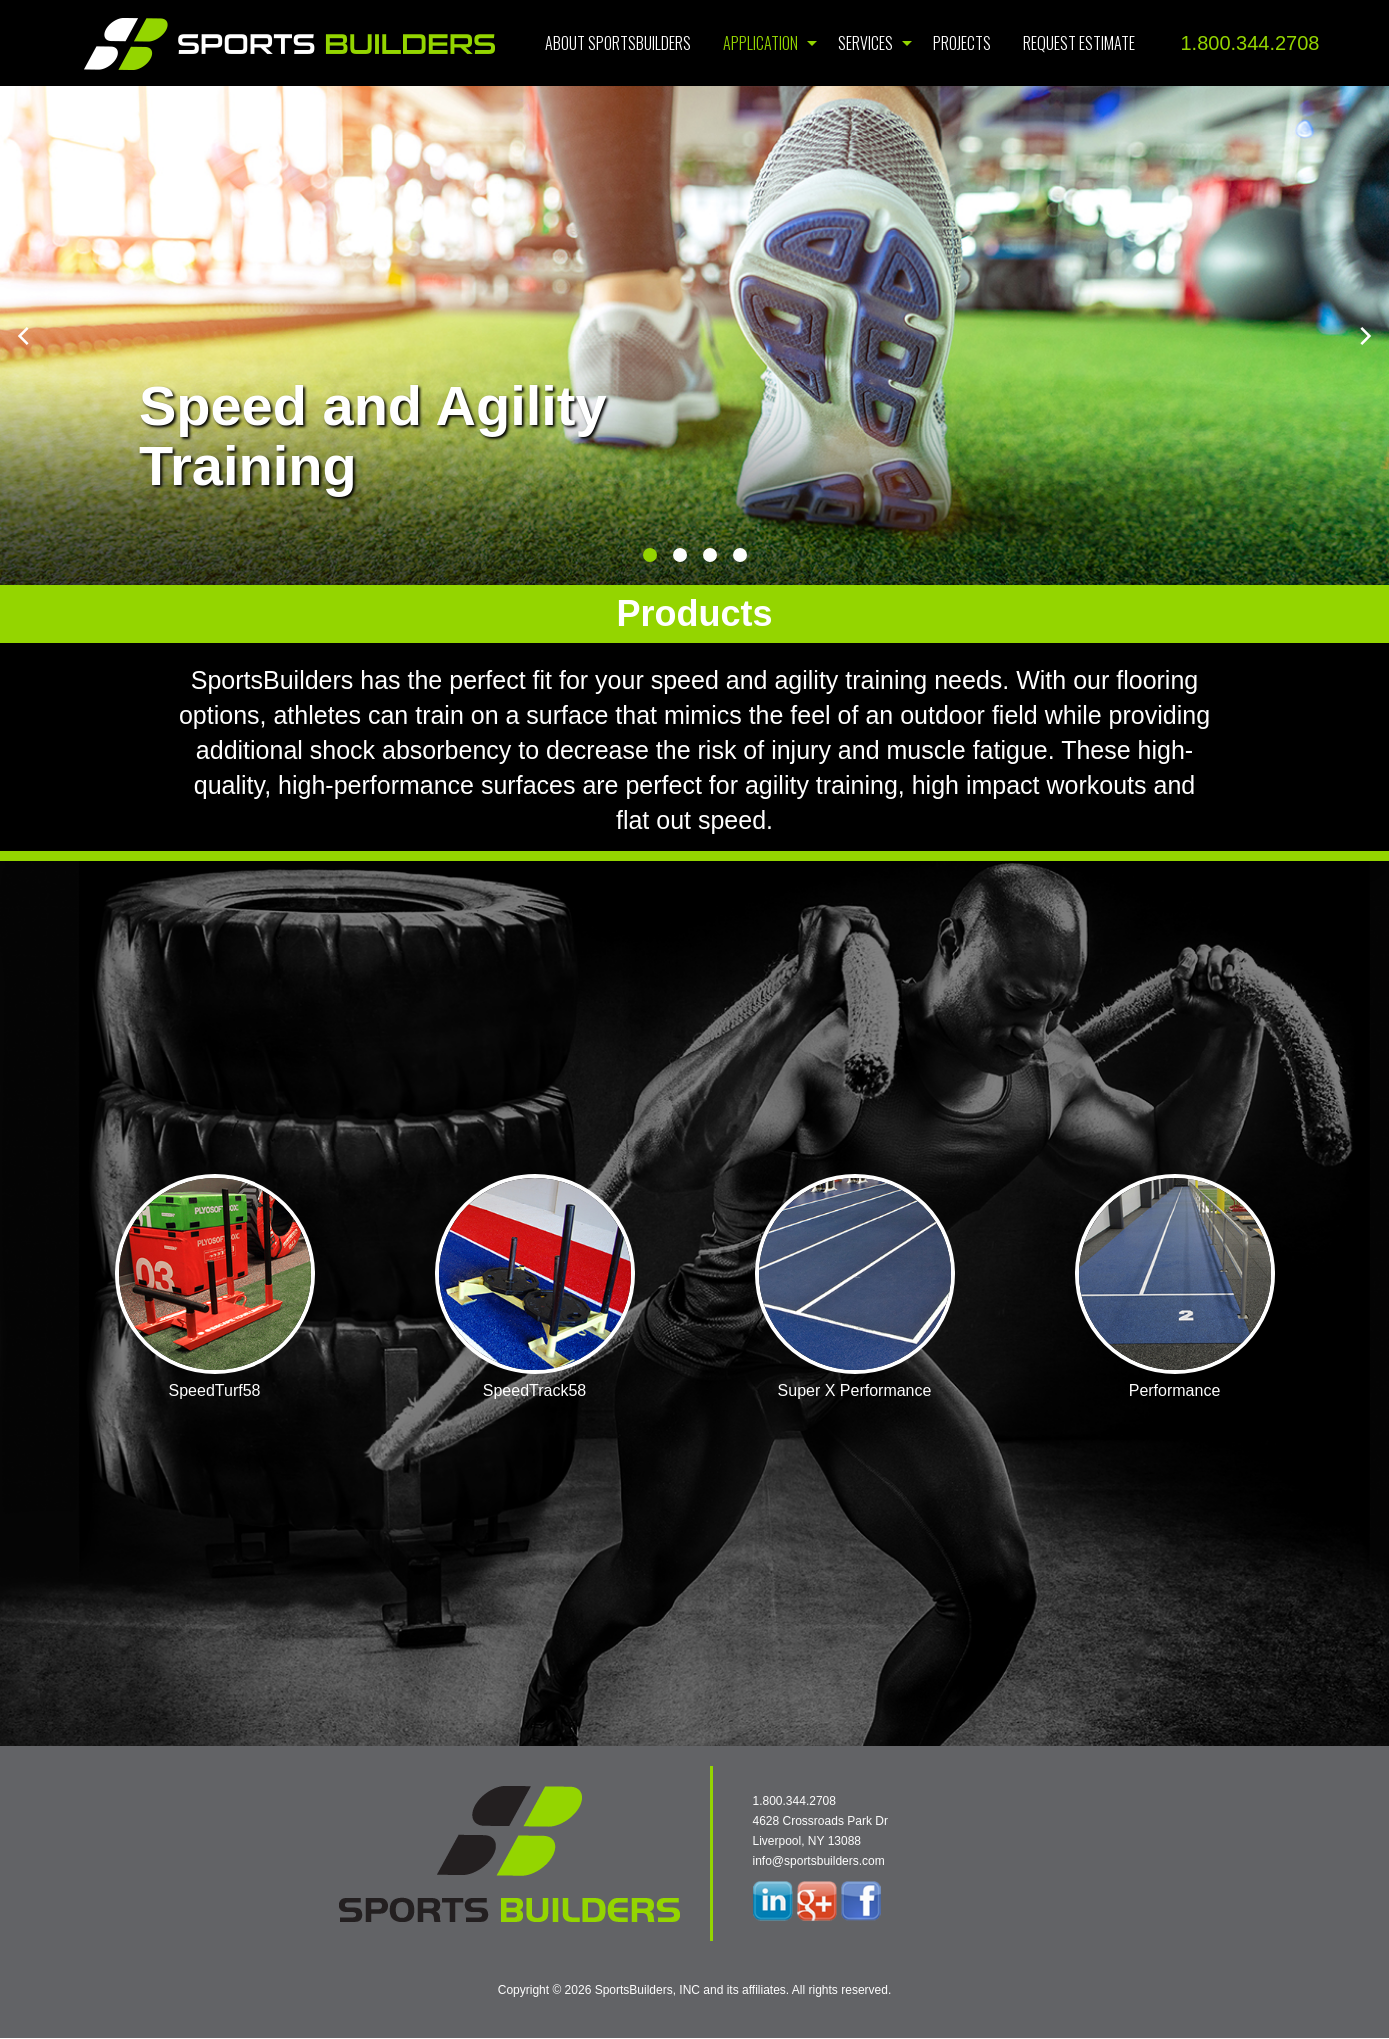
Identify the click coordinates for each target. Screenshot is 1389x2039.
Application (760, 43)
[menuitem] (618, 43)
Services (865, 43)
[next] (1364, 336)
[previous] (25, 336)
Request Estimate (1079, 43)
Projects (962, 43)
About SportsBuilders (618, 43)
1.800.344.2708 (1249, 43)
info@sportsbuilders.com (819, 1861)
